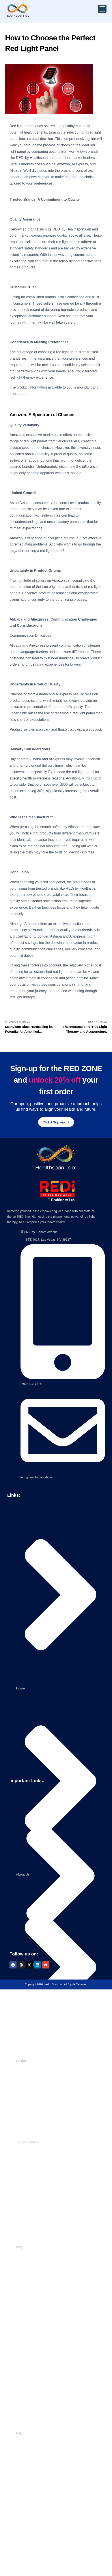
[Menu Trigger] (102, 9)
